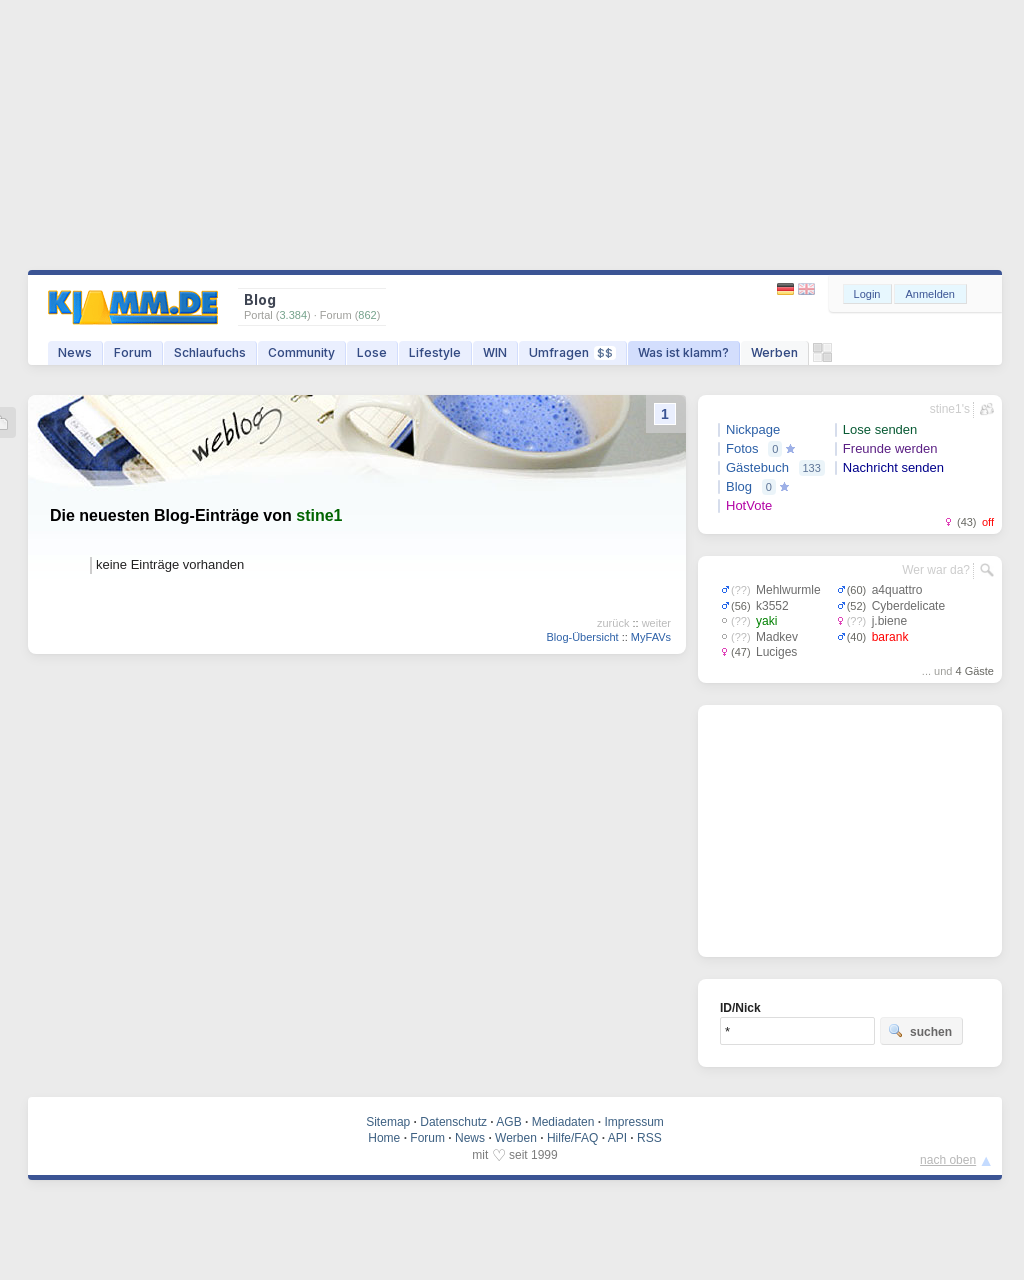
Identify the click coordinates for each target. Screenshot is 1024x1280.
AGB (508, 1122)
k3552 (772, 606)
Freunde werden (890, 448)
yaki (766, 621)
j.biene (889, 621)
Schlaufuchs (210, 352)
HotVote (749, 505)
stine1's (950, 409)
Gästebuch (757, 467)
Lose (372, 352)
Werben (774, 352)
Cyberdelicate (908, 606)
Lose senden (880, 429)
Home (384, 1138)
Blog (739, 486)
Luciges (776, 652)
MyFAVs (651, 637)
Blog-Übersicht (582, 637)
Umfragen (572, 352)
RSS (649, 1138)
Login (867, 294)
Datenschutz (453, 1122)
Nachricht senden (893, 467)
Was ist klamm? (683, 352)
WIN (495, 352)
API (617, 1138)
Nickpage (753, 429)
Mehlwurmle (788, 590)
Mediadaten (563, 1122)
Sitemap (388, 1122)
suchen (920, 1031)
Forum (133, 352)
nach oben (948, 1160)
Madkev (777, 637)
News (75, 352)
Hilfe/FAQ (572, 1138)
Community (301, 352)
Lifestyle (435, 352)
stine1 (319, 515)
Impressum (633, 1122)
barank (890, 637)
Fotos (742, 448)
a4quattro (897, 590)
